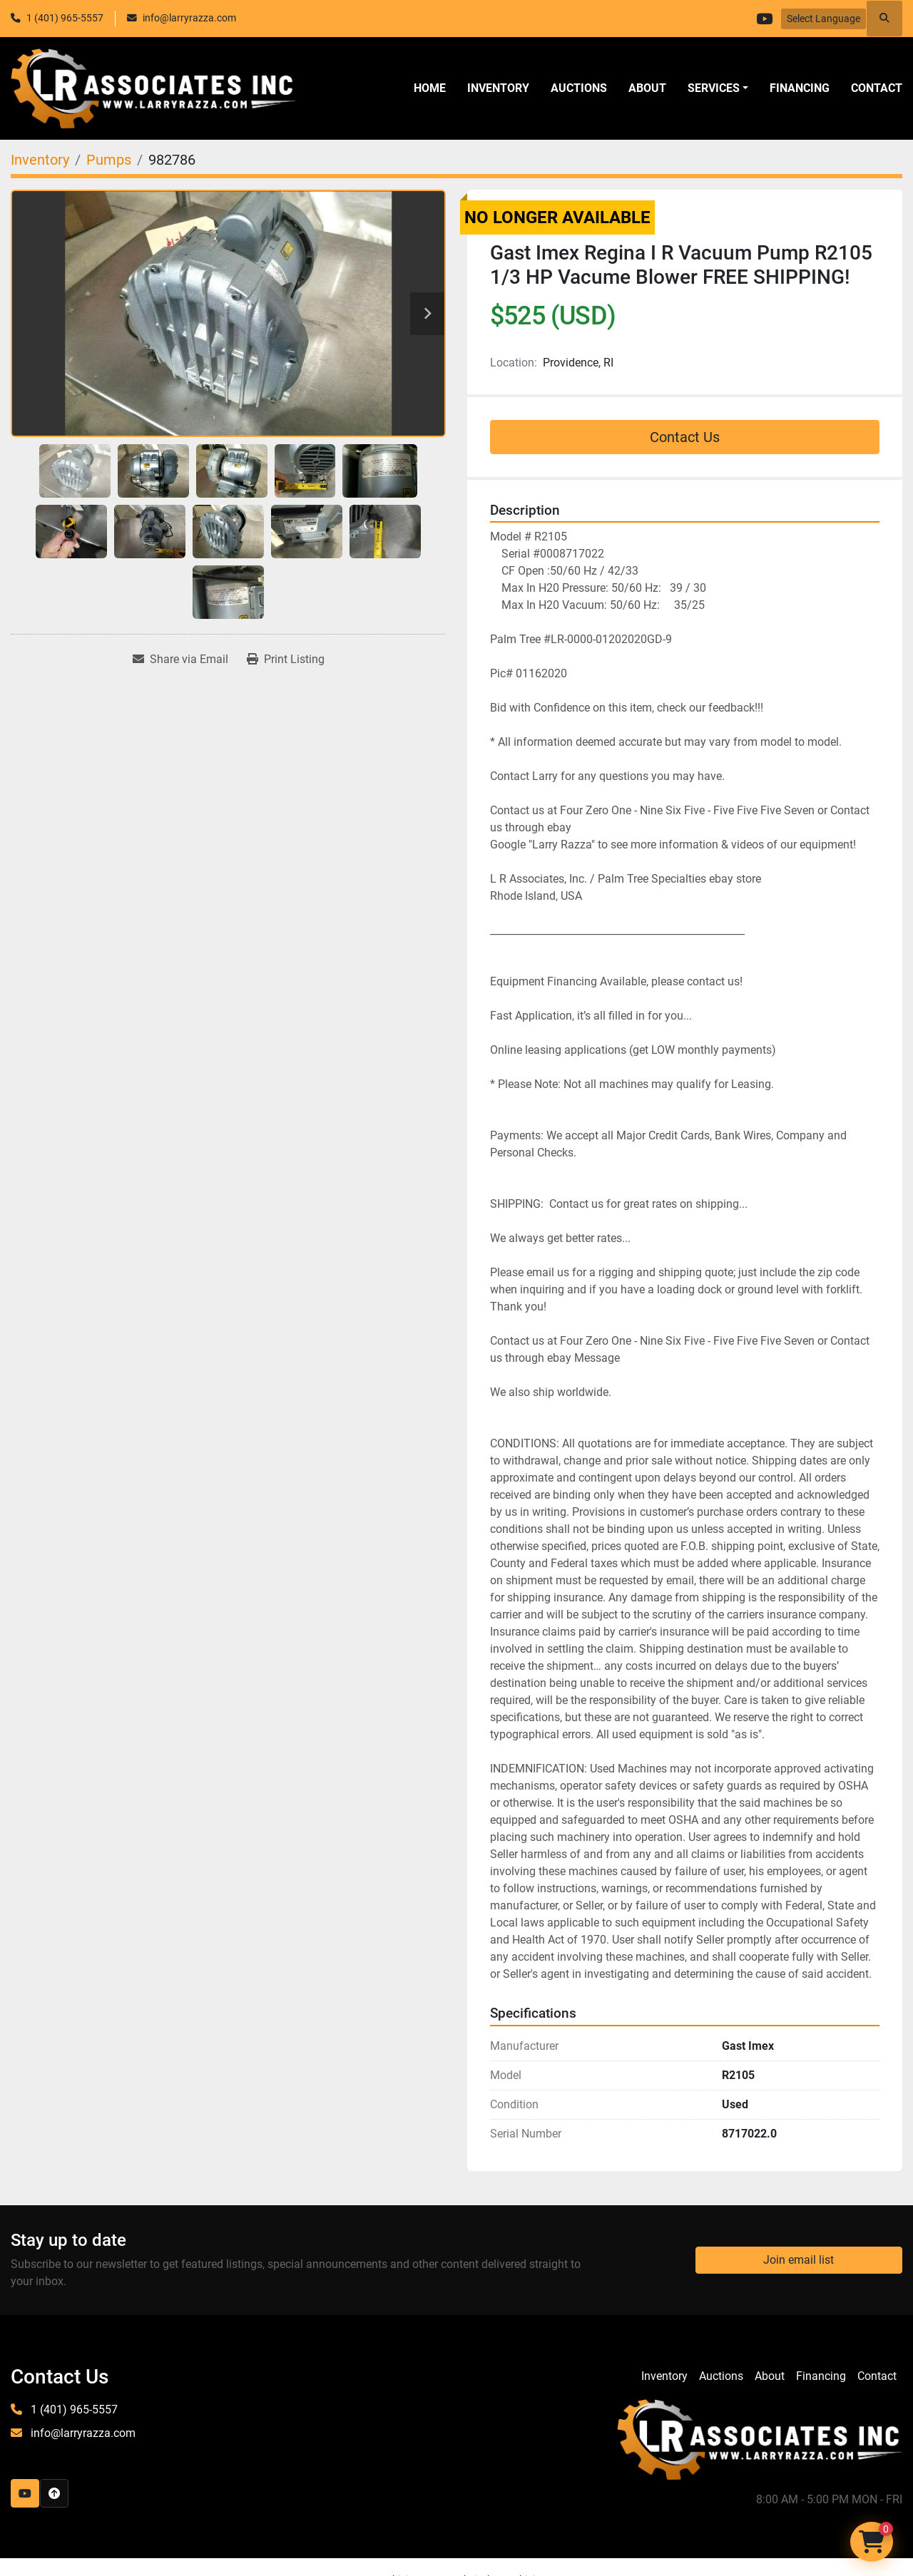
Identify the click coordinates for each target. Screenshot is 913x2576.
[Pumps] (108, 159)
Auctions (579, 88)
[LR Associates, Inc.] (759, 2439)
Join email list (798, 2260)
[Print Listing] (286, 659)
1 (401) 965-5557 (64, 18)
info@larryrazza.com (189, 18)
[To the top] (54, 2493)
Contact (876, 88)
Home (430, 88)
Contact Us (685, 437)
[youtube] (762, 18)
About (647, 88)
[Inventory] (40, 159)
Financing (800, 88)
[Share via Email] (180, 659)
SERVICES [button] (714, 88)
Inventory (498, 88)
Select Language (823, 18)
